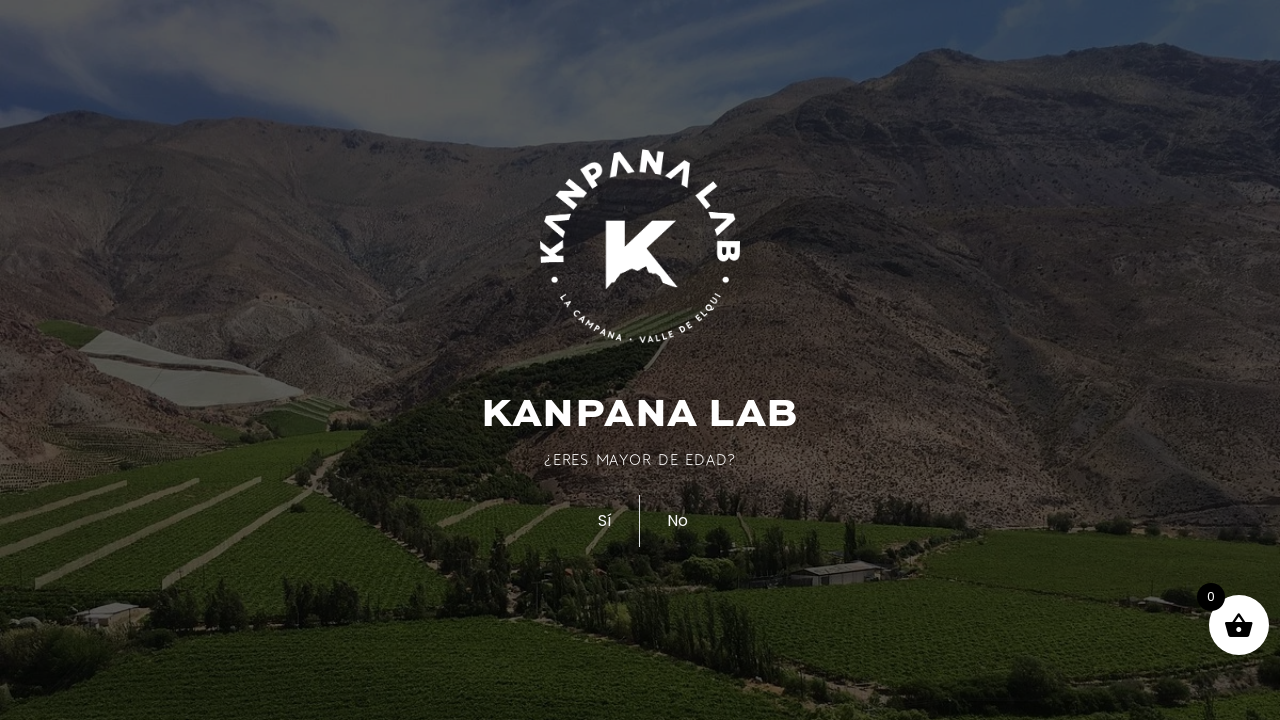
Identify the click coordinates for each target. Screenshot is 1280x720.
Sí (605, 520)
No (677, 520)
